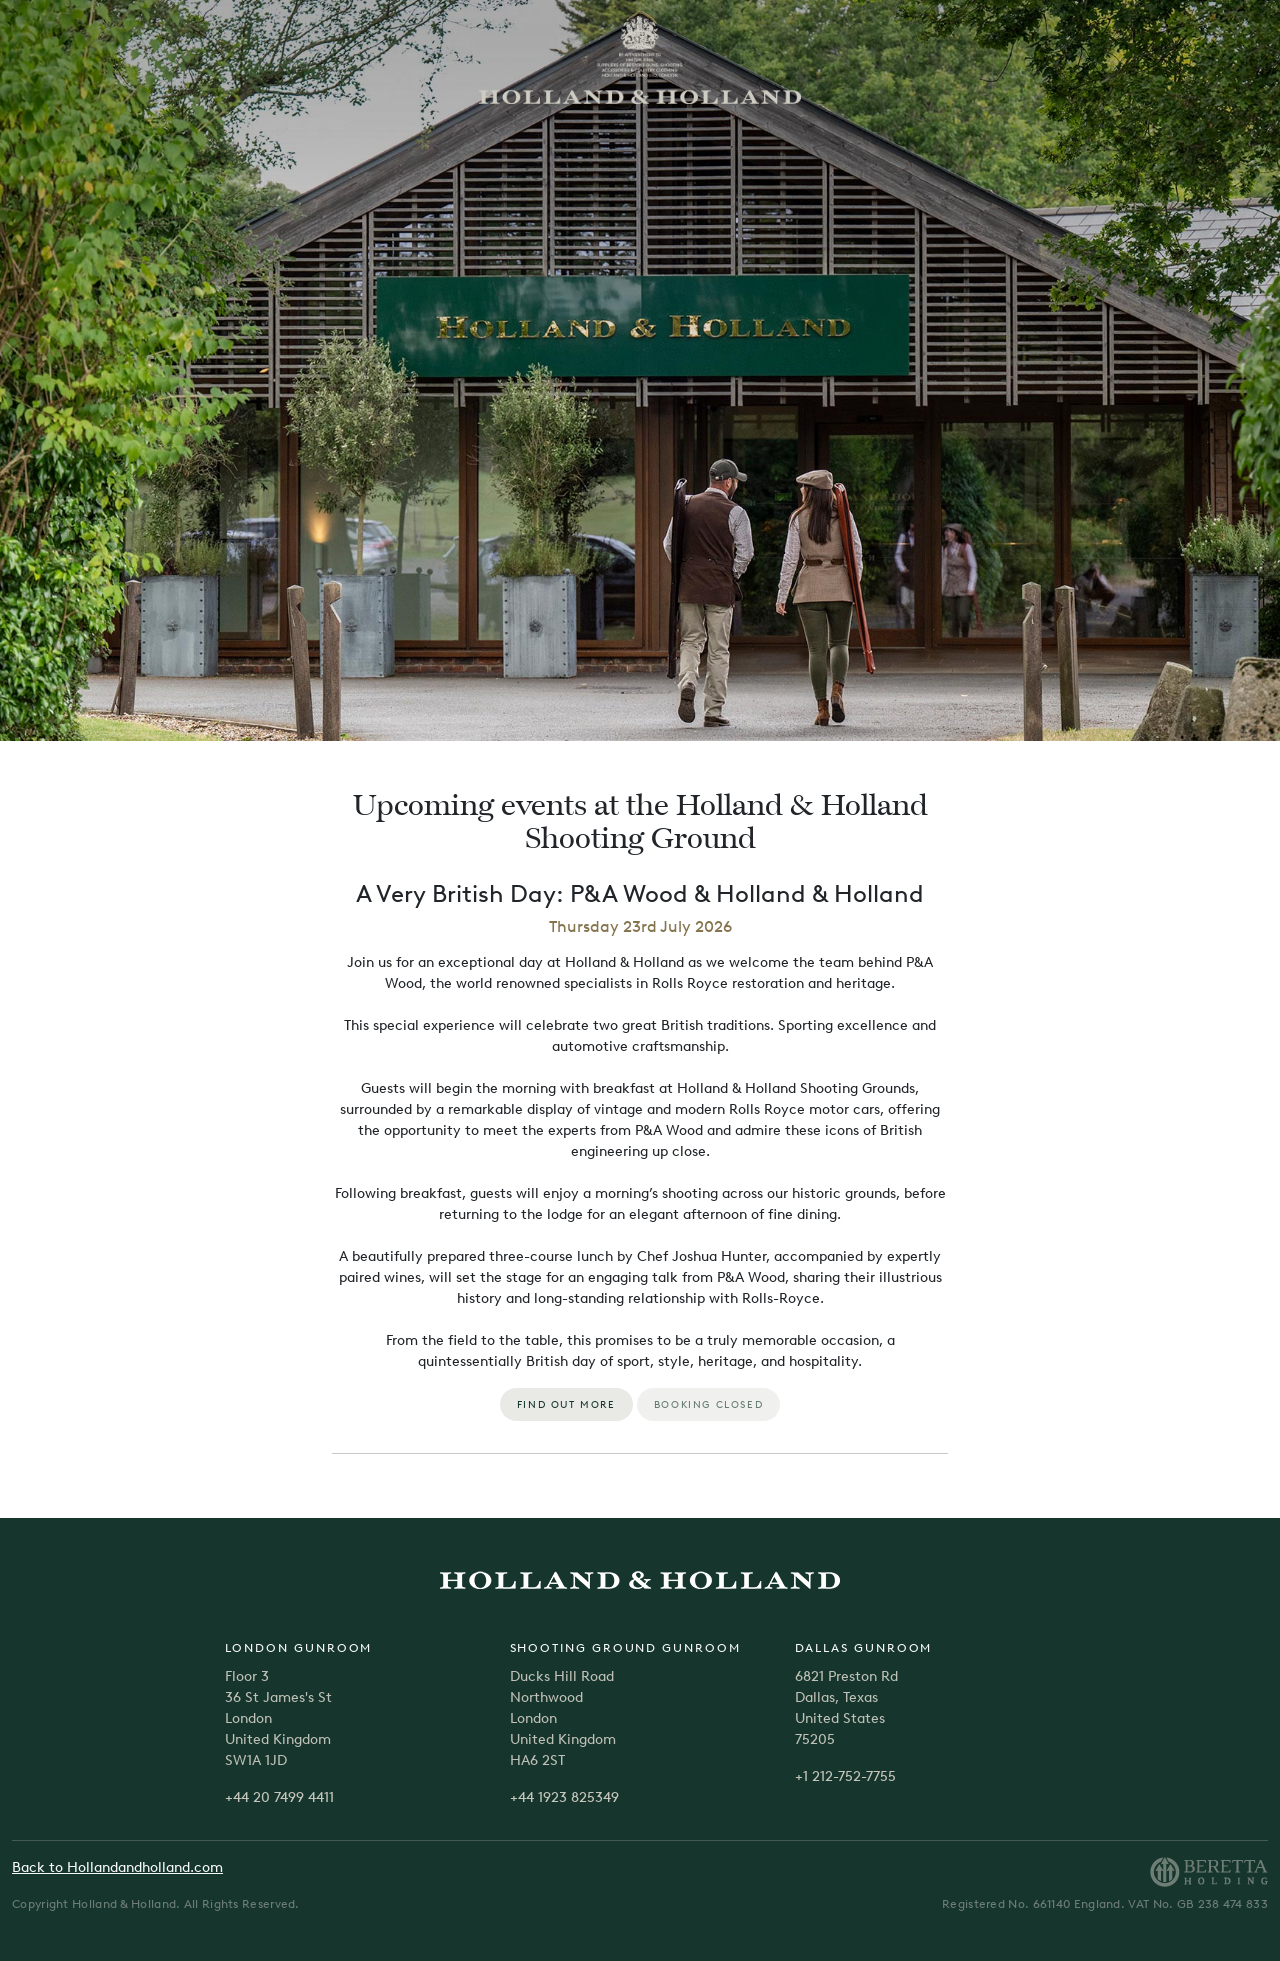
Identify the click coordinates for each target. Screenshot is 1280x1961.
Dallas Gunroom (864, 1648)
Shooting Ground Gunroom (625, 1648)
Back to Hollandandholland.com (117, 1867)
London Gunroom (299, 1648)
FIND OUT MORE (566, 1404)
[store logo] (640, 58)
